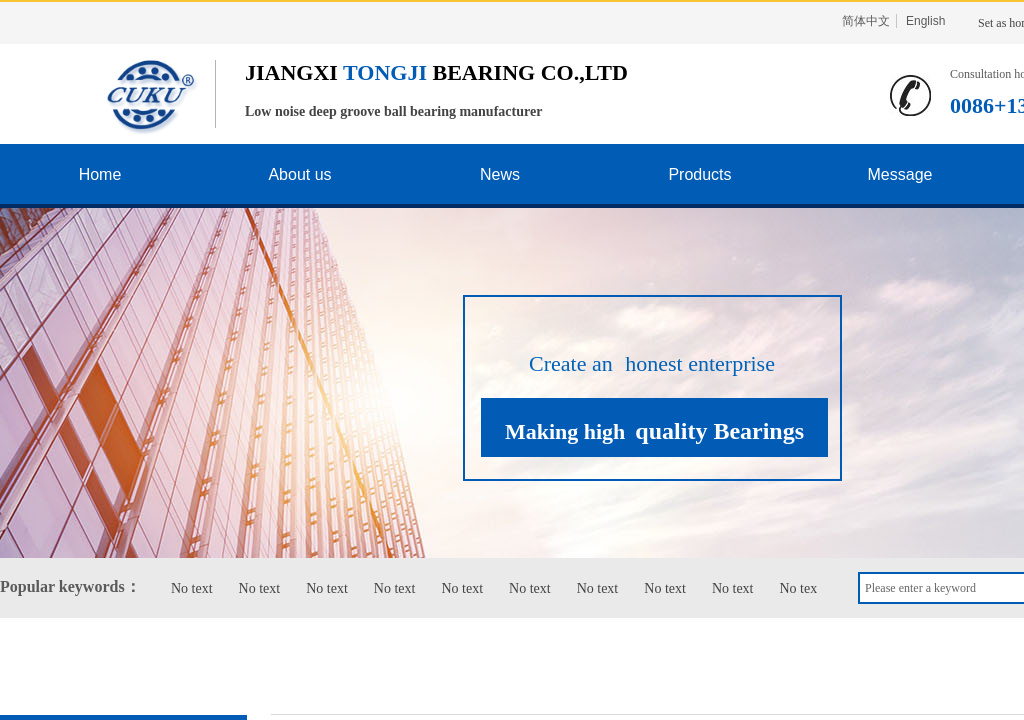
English (925, 21)
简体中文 (866, 21)
